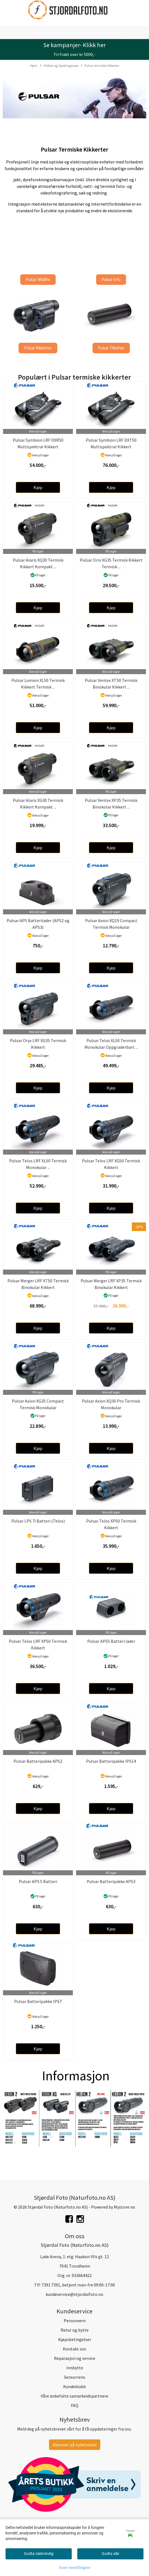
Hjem (33, 65)
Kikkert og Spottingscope (59, 65)
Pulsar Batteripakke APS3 (111, 1881)
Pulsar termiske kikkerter (100, 65)
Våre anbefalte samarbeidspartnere (74, 2396)
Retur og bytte (75, 2330)
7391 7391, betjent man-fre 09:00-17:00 (78, 2285)
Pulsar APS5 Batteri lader (111, 1641)
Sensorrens (74, 2377)
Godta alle (110, 2553)
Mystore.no (124, 2207)
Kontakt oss (74, 2349)
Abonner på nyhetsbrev (75, 2444)
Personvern (75, 2320)
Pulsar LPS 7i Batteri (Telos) (38, 1521)
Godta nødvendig (38, 2553)
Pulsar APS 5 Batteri (38, 1881)
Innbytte (74, 2367)
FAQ (74, 2405)
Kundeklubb (74, 2386)
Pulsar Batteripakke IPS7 (38, 2001)
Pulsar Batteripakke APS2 (38, 1761)
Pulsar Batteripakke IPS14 (111, 1761)
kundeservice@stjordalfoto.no (74, 2294)
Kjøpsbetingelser (74, 2339)
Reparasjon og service (74, 2358)
